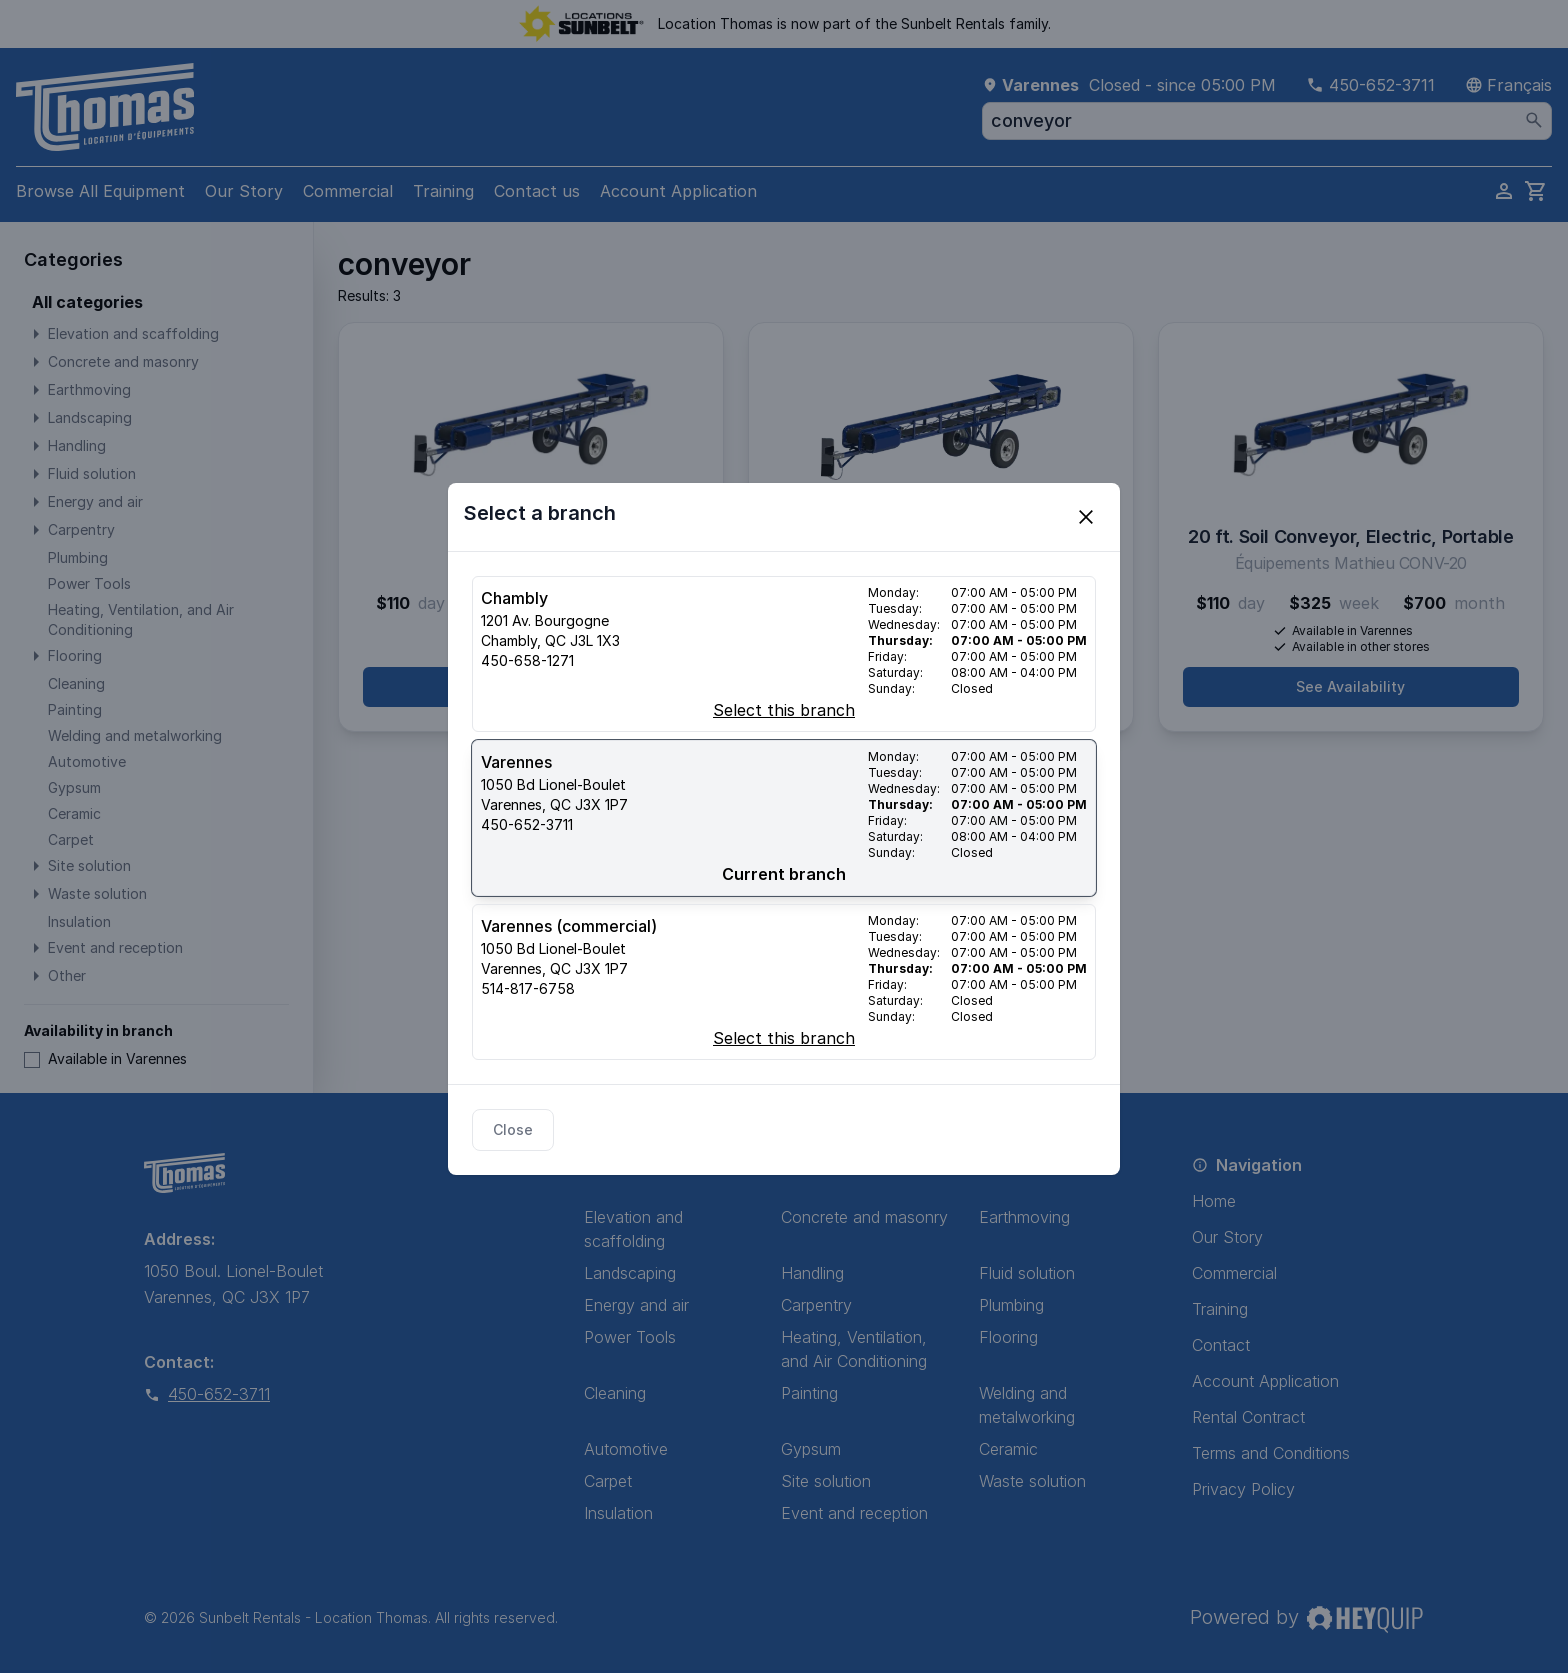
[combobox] (1267, 121)
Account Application (678, 191)
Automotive (626, 1449)
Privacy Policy (1243, 1489)
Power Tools (630, 1337)
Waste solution (1032, 1481)
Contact (1221, 1345)
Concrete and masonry (864, 1217)
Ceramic (1008, 1449)
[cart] (1536, 191)
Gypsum (811, 1449)
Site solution (826, 1481)
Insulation (618, 1513)
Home (1214, 1201)
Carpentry (816, 1305)
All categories (87, 302)
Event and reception (854, 1513)
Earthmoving (1024, 1217)
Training (443, 191)
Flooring (1008, 1337)
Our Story (244, 191)
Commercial (348, 191)
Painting (809, 1393)
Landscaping (630, 1273)
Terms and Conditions (1271, 1453)
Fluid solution (1027, 1273)
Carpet (608, 1481)
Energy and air (636, 1305)
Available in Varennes (105, 1058)
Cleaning (615, 1393)
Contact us (537, 191)
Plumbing (1011, 1305)
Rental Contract (1248, 1417)
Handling (812, 1273)
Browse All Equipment (100, 191)
